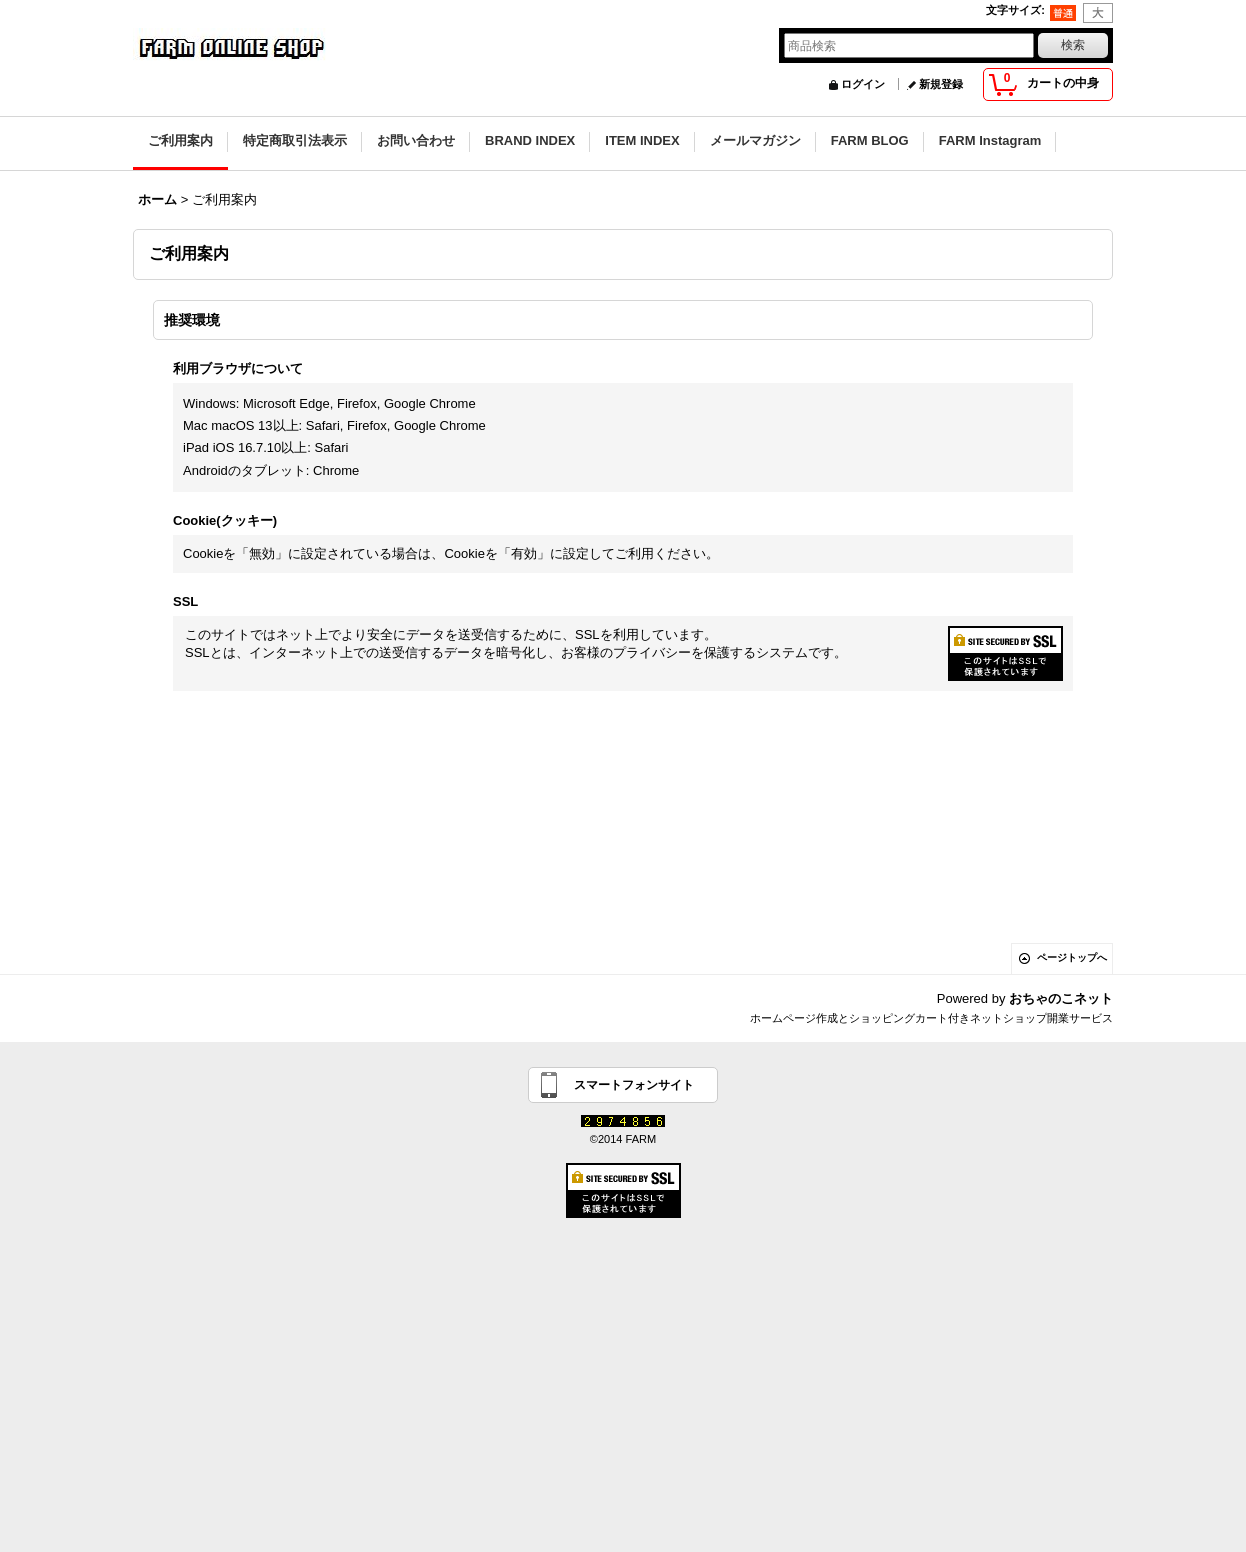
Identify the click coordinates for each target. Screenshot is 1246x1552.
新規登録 (941, 84)
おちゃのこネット (1061, 998)
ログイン (863, 84)
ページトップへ (1072, 957)
